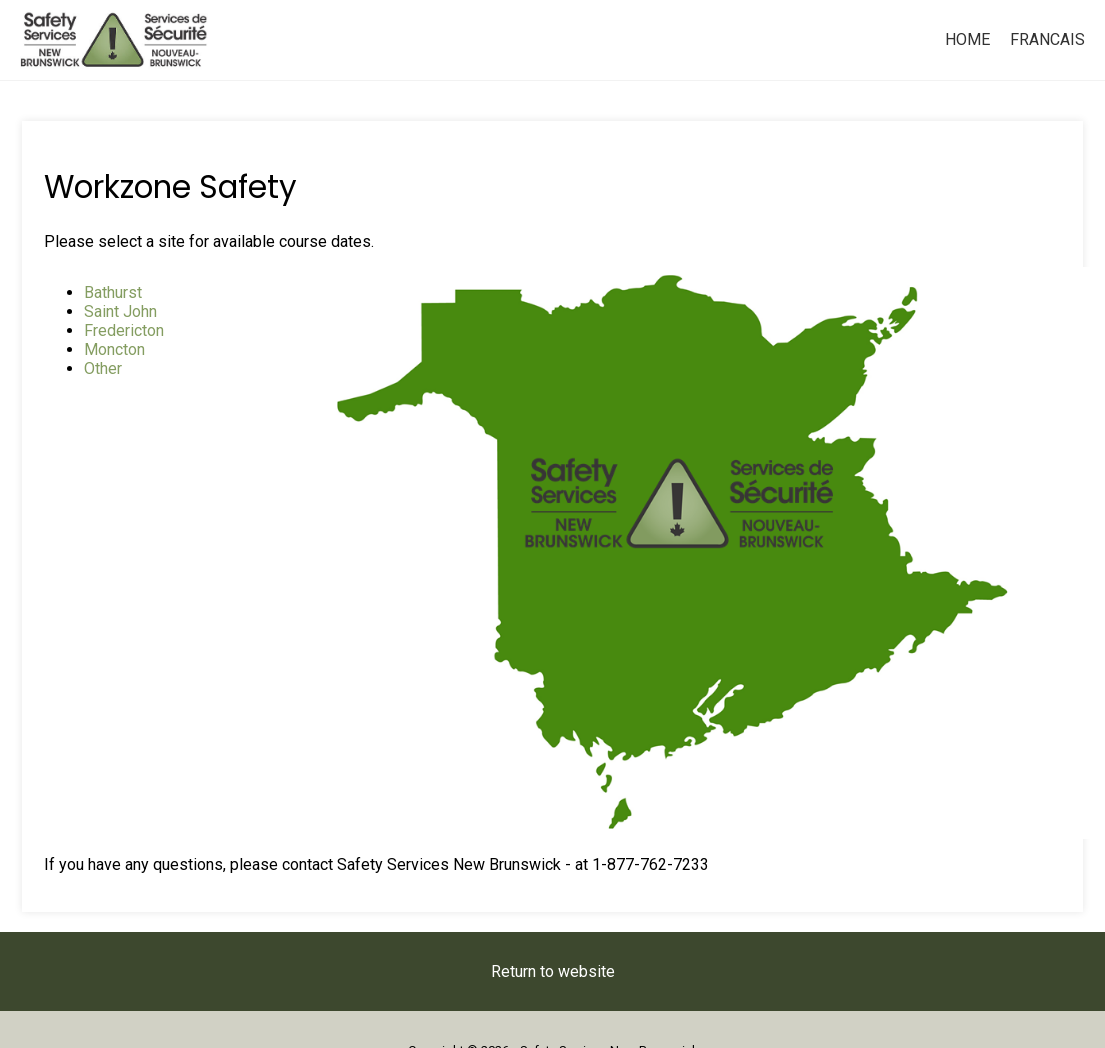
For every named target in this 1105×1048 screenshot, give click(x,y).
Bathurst (113, 292)
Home (967, 39)
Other (103, 368)
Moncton (114, 349)
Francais (1047, 39)
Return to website (553, 971)
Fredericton (124, 330)
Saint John (120, 311)
